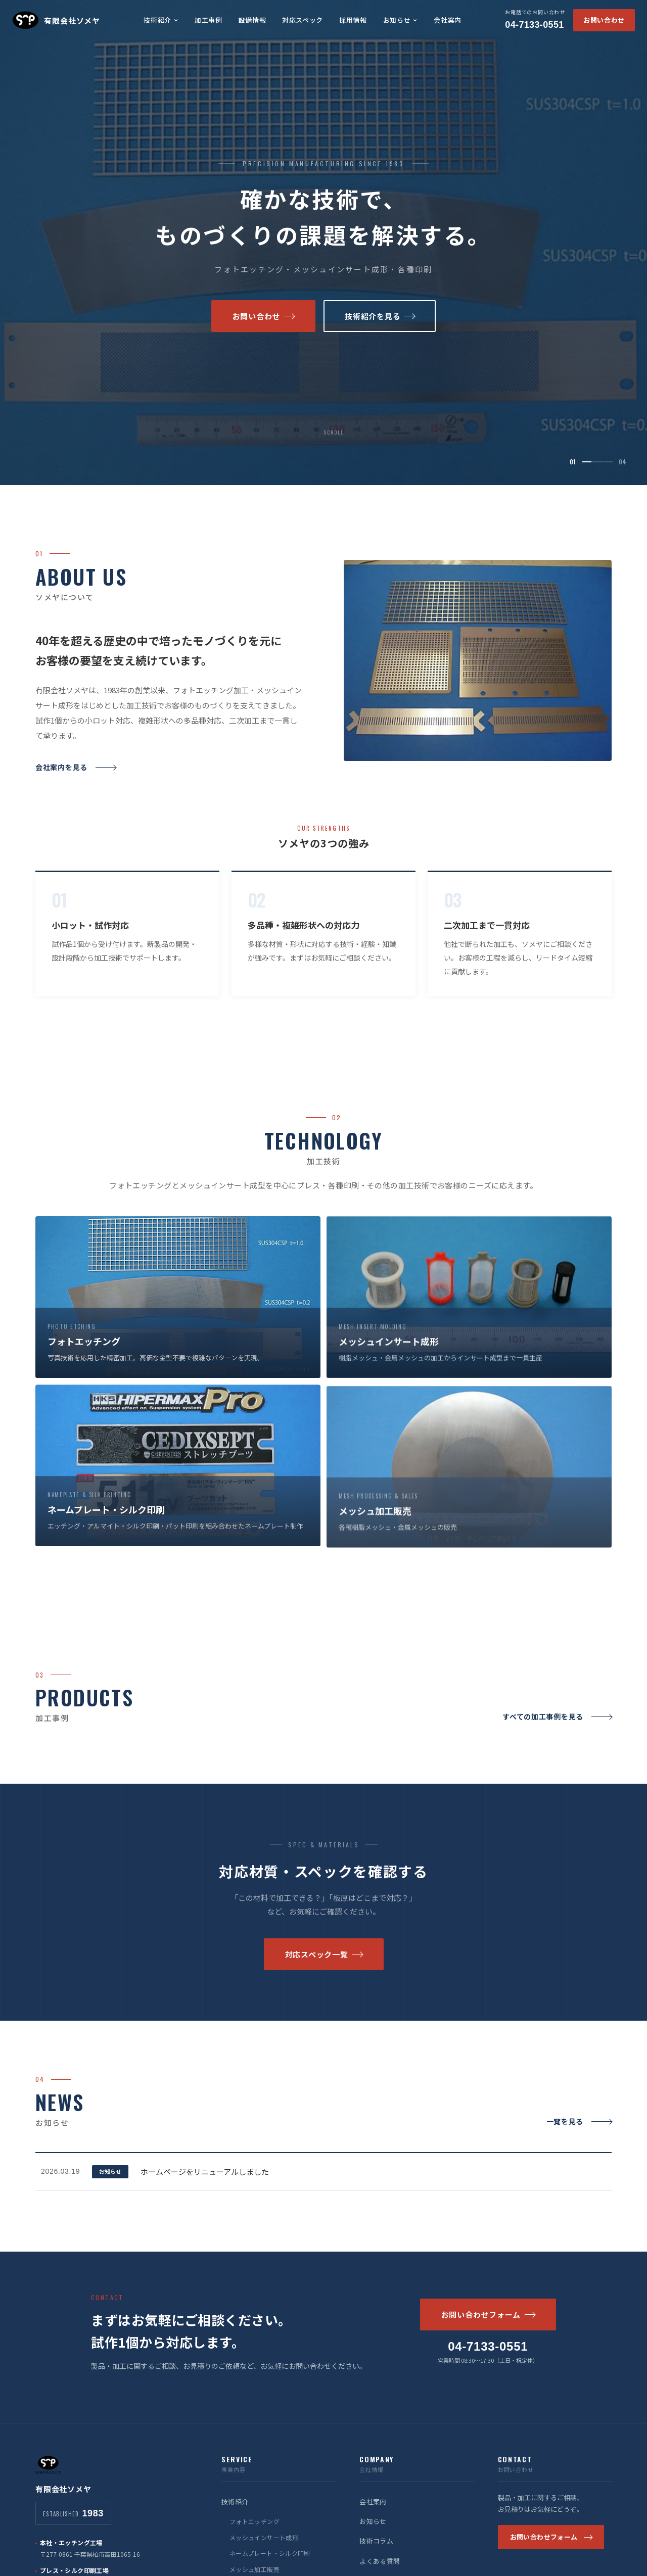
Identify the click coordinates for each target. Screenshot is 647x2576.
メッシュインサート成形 (263, 2537)
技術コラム (376, 2541)
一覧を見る (579, 2135)
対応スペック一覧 (323, 1968)
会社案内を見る (75, 781)
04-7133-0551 (535, 19)
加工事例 (208, 20)
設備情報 (252, 20)
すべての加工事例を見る (557, 1731)
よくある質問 (379, 2561)
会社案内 (447, 20)
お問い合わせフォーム (488, 2314)
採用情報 (353, 20)
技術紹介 (161, 20)
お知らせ (400, 20)
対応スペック (302, 20)
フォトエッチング (254, 2521)
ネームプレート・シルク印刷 (269, 2553)
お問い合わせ (604, 20)
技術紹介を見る (379, 320)
